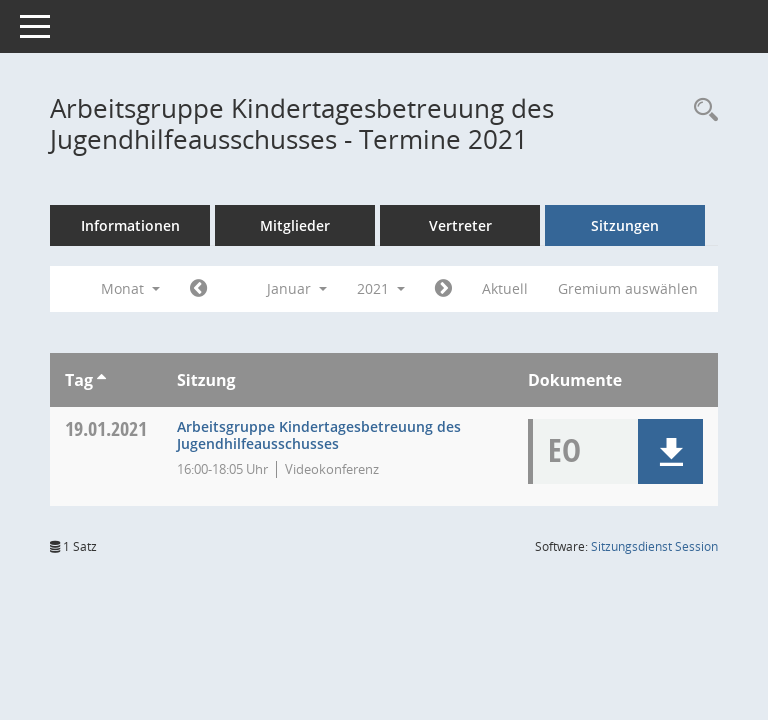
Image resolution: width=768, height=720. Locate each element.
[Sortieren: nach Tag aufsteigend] (101, 380)
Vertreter (460, 225)
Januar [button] (297, 288)
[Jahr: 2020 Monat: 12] (198, 289)
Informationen (130, 225)
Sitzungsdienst (654, 546)
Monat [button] (130, 288)
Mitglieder (295, 225)
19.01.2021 (106, 428)
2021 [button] (381, 288)
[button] (670, 451)
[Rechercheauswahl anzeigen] (701, 110)
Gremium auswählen (628, 288)
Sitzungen (625, 225)
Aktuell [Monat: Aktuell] (505, 288)
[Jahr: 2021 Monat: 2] (443, 289)
